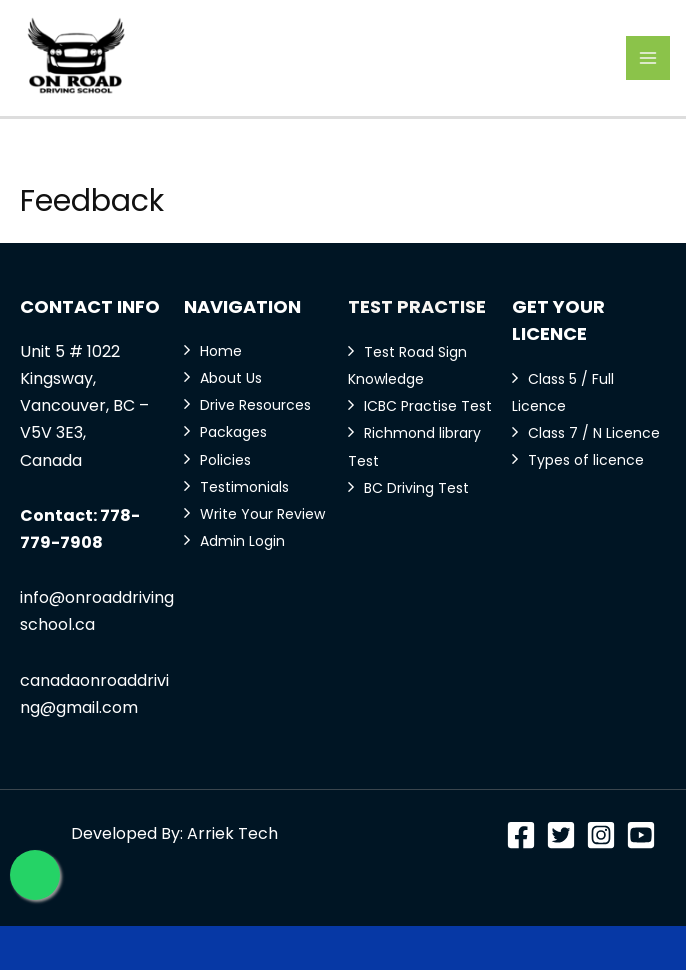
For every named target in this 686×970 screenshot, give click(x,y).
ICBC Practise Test (428, 406)
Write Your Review (262, 514)
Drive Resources (255, 405)
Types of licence (586, 460)
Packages (233, 432)
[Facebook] (521, 835)
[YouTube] (641, 835)
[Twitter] (561, 835)
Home (221, 351)
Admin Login (242, 541)
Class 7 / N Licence (594, 433)
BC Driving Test (416, 488)
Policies (225, 460)
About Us (231, 378)
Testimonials (244, 487)
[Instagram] (601, 835)
